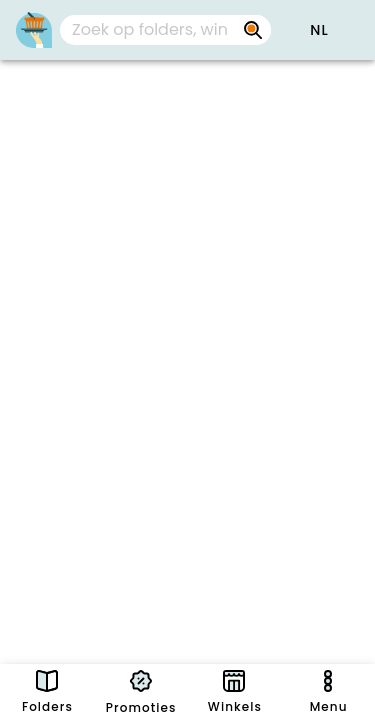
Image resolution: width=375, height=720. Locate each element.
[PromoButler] (34, 30)
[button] (319, 30)
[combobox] (165, 30)
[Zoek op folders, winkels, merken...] (149, 30)
